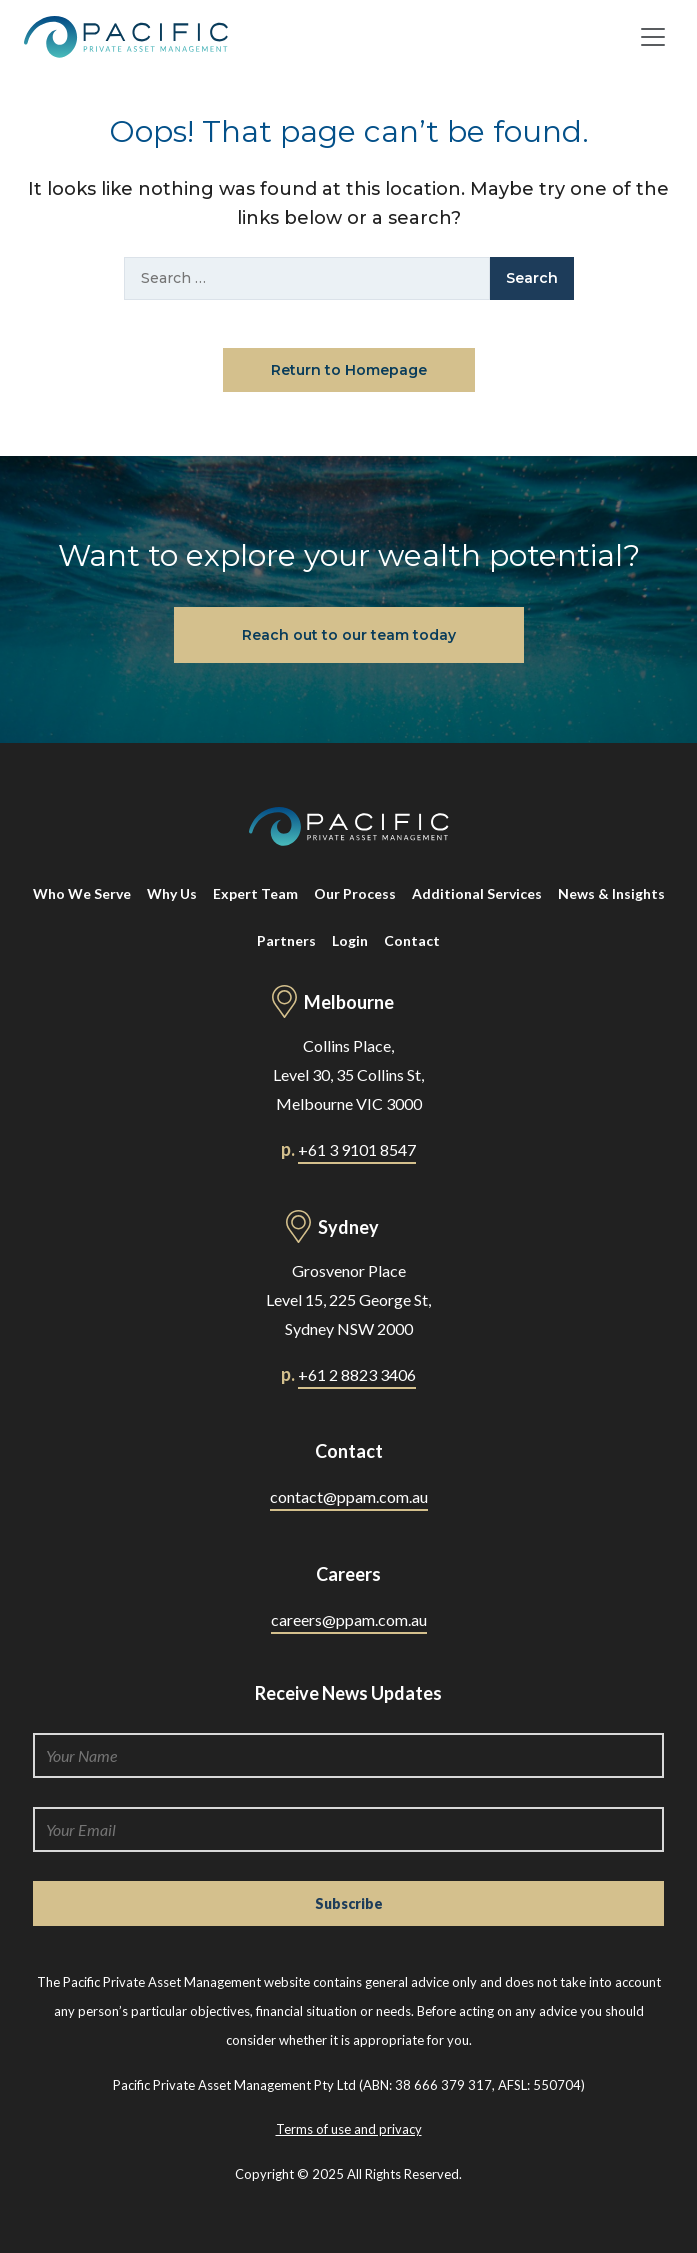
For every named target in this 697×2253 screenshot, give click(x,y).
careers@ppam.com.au (349, 1619)
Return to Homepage (349, 370)
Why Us (172, 893)
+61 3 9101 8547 (357, 1149)
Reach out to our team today (349, 635)
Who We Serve (82, 893)
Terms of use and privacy (349, 2129)
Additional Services (477, 893)
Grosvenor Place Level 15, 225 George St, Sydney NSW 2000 (348, 1299)
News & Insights (611, 893)
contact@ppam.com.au (349, 1496)
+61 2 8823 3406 (357, 1374)
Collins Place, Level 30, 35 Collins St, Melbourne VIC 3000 (348, 1074)
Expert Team (255, 893)
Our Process (355, 893)
